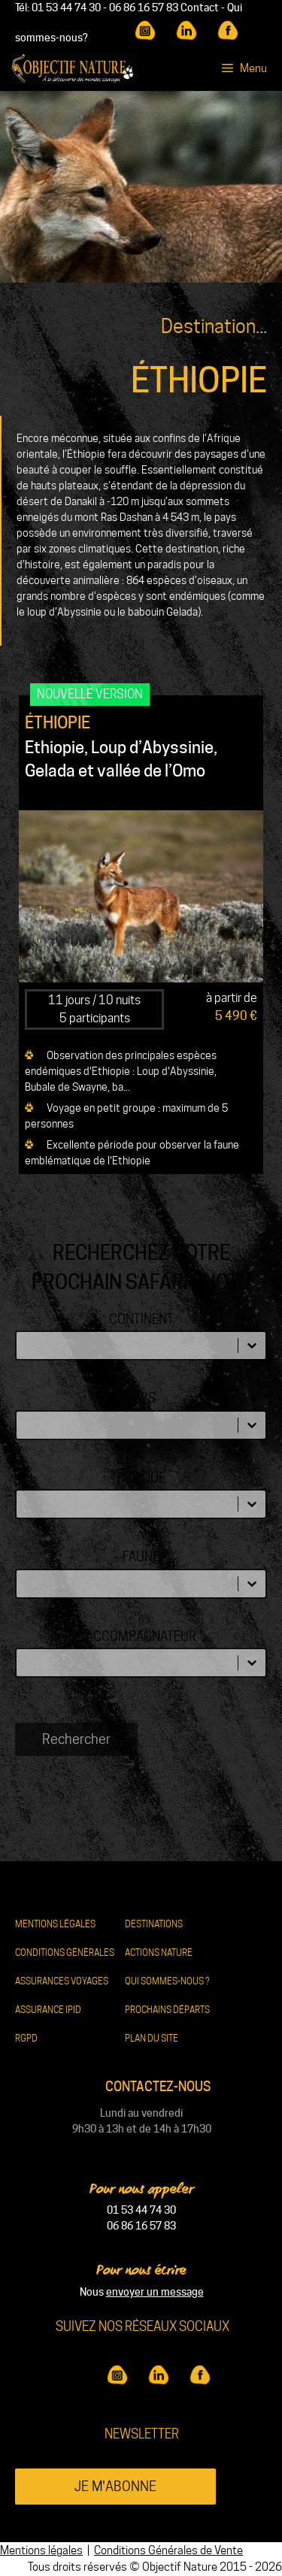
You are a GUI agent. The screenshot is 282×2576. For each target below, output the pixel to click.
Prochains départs (167, 2009)
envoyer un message (155, 2292)
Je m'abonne (115, 2486)
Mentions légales (55, 1924)
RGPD (26, 2038)
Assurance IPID (48, 2009)
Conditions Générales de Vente (168, 2550)
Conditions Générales (64, 1952)
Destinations (154, 1924)
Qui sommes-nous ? (167, 1981)
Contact (199, 8)
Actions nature (159, 1952)
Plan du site (151, 2038)
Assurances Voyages (61, 1981)
